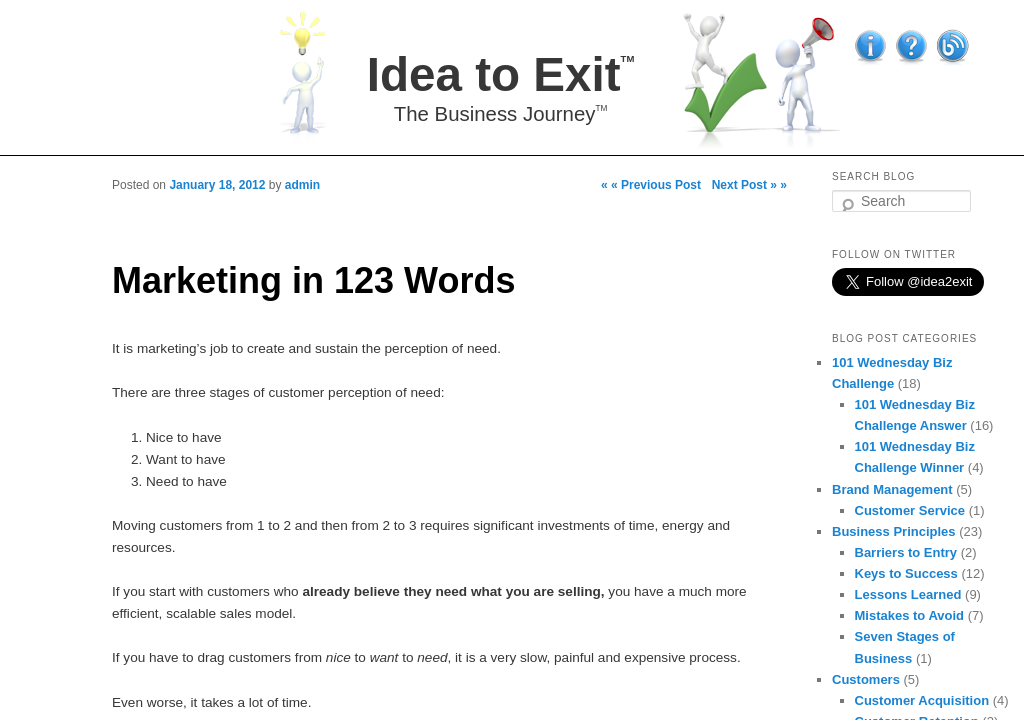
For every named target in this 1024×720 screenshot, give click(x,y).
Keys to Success (906, 573)
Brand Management (892, 489)
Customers (866, 679)
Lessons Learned (908, 594)
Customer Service (910, 510)
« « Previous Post (651, 185)
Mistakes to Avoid (910, 615)
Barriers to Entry (906, 552)
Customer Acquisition (922, 700)
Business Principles (894, 531)
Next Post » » (749, 185)
